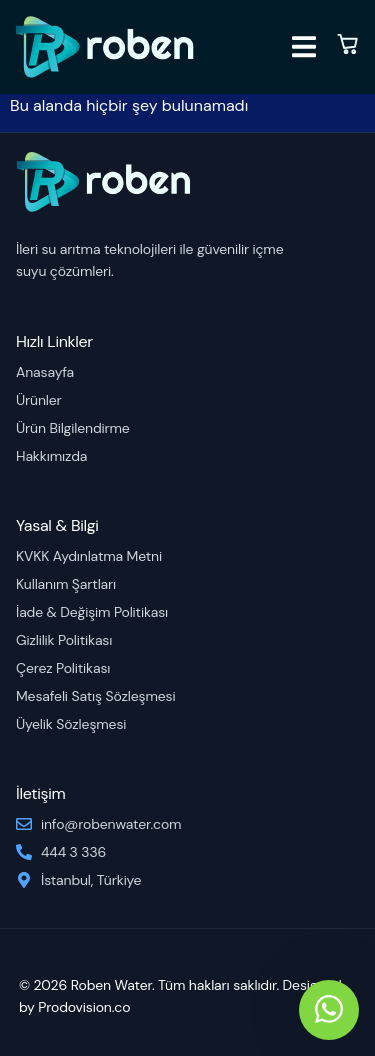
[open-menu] (304, 50)
